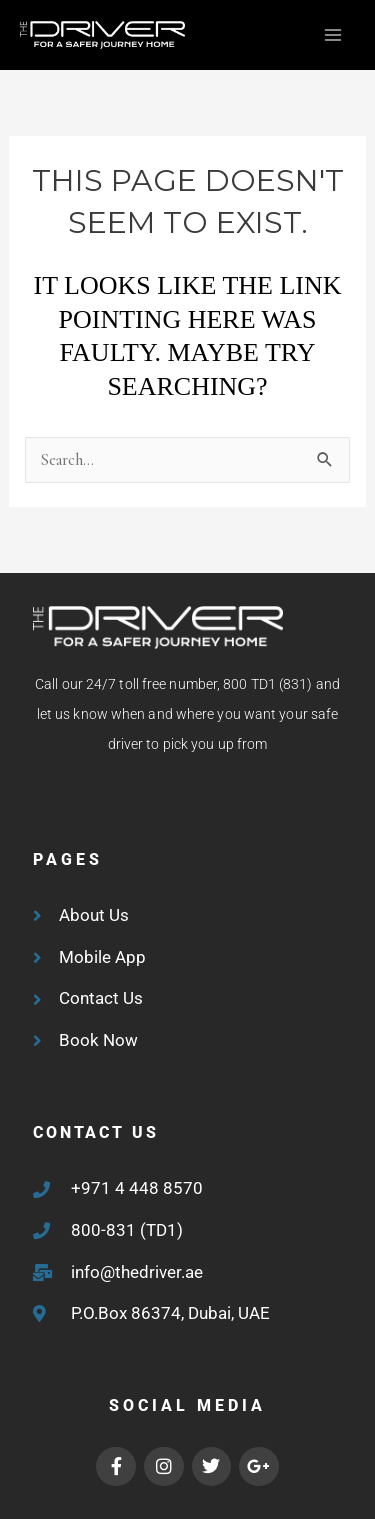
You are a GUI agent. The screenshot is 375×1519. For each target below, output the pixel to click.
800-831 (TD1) (127, 1230)
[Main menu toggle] (332, 35)
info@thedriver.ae (137, 1272)
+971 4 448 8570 (137, 1188)
